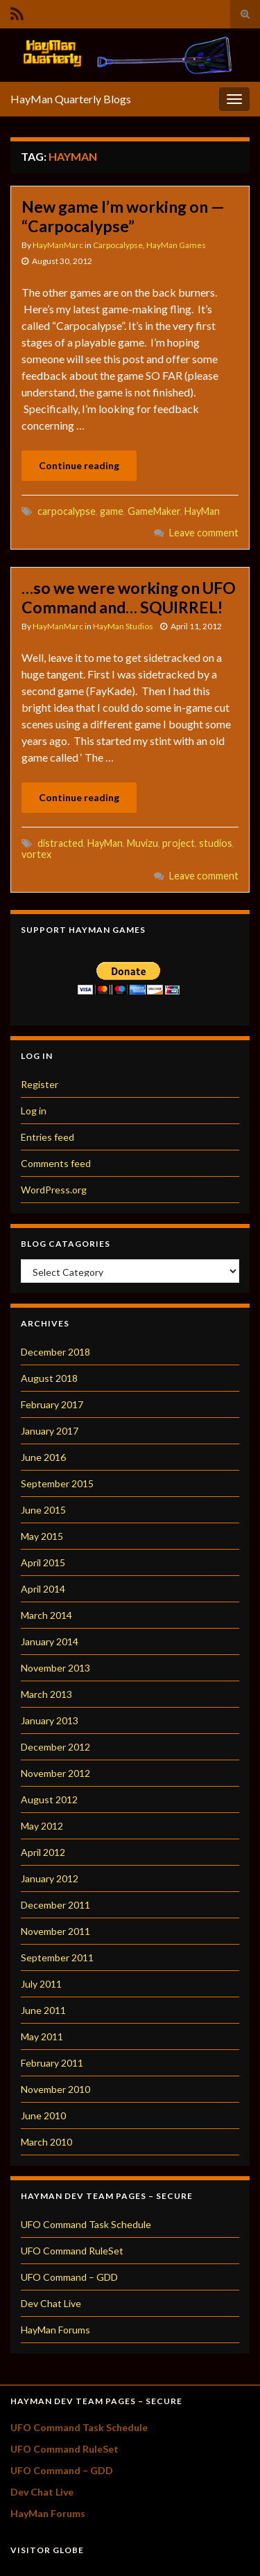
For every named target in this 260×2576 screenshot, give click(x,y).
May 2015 (42, 1536)
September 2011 (57, 1957)
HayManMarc (58, 245)
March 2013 (46, 1694)
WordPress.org (54, 1189)
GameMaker (154, 511)
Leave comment (204, 532)
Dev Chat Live (51, 2303)
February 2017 (52, 1404)
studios (215, 843)
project (178, 843)
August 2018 (49, 1378)
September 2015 (57, 1483)
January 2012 (49, 1878)
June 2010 (43, 2115)
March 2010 (46, 2142)
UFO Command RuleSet (72, 2251)
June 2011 (43, 2010)
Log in (33, 1110)
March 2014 (46, 1615)
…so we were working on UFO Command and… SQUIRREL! (128, 597)
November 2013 (55, 1668)
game (111, 511)
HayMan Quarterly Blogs (70, 98)
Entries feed (47, 1137)
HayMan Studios (123, 626)
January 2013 (49, 1720)
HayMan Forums (55, 2330)
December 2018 (55, 1352)
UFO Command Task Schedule (86, 2224)
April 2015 (43, 1562)
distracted (60, 843)
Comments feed (56, 1163)
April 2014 (43, 1589)
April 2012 (43, 1852)
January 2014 (49, 1641)
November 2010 (55, 2089)
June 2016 (43, 1457)
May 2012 (42, 1826)
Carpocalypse (118, 245)
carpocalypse (66, 511)
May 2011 (42, 2036)
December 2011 (55, 1905)
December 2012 (55, 1747)
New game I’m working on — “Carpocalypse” (123, 216)
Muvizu (142, 843)
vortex (36, 854)
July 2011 (41, 1984)
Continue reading (79, 465)
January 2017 (49, 1431)
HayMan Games (176, 245)
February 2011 (52, 2063)
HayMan (202, 511)
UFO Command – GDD (69, 2277)
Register (39, 1084)
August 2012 (49, 1799)
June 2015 (43, 1510)
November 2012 (55, 1773)
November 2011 (55, 1931)
